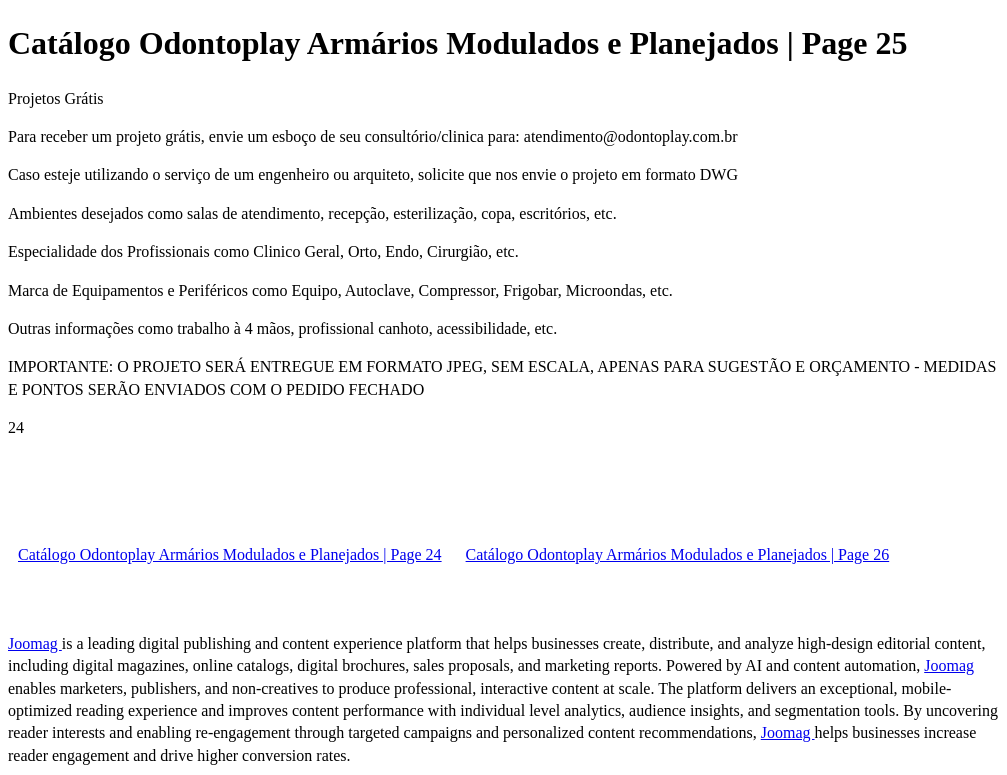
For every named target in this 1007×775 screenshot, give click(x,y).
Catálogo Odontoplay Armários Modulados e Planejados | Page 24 (230, 554)
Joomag (35, 643)
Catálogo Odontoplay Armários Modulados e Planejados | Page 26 (678, 554)
